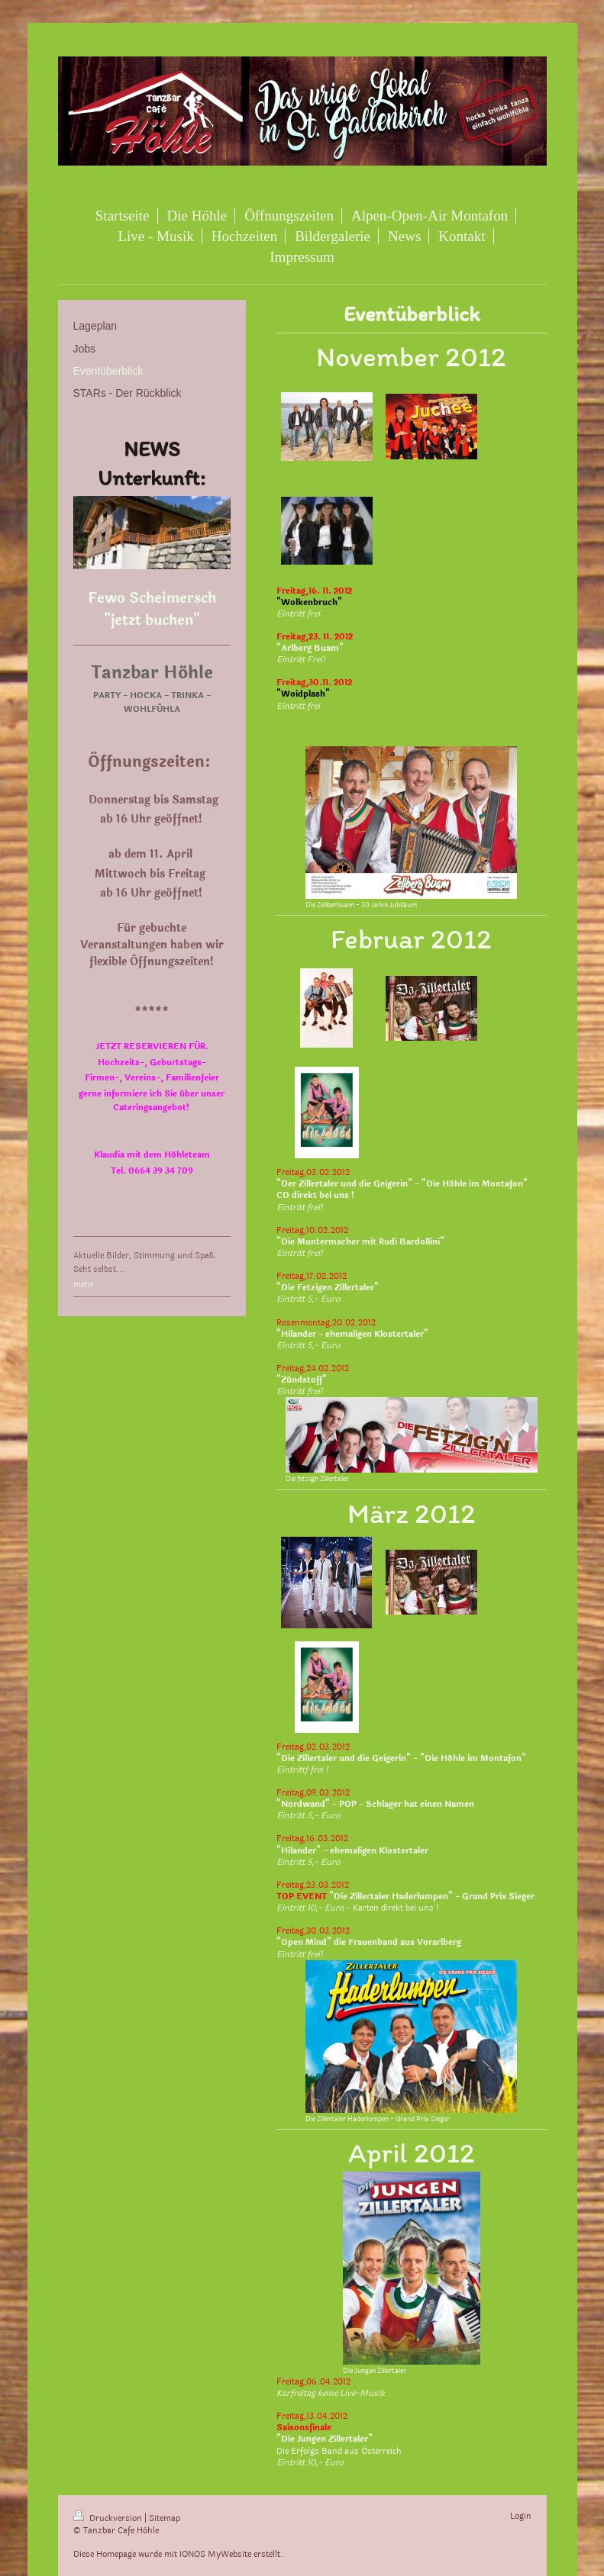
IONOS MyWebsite (215, 2554)
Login (520, 2516)
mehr (83, 1284)
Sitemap (164, 2518)
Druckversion (108, 2518)
